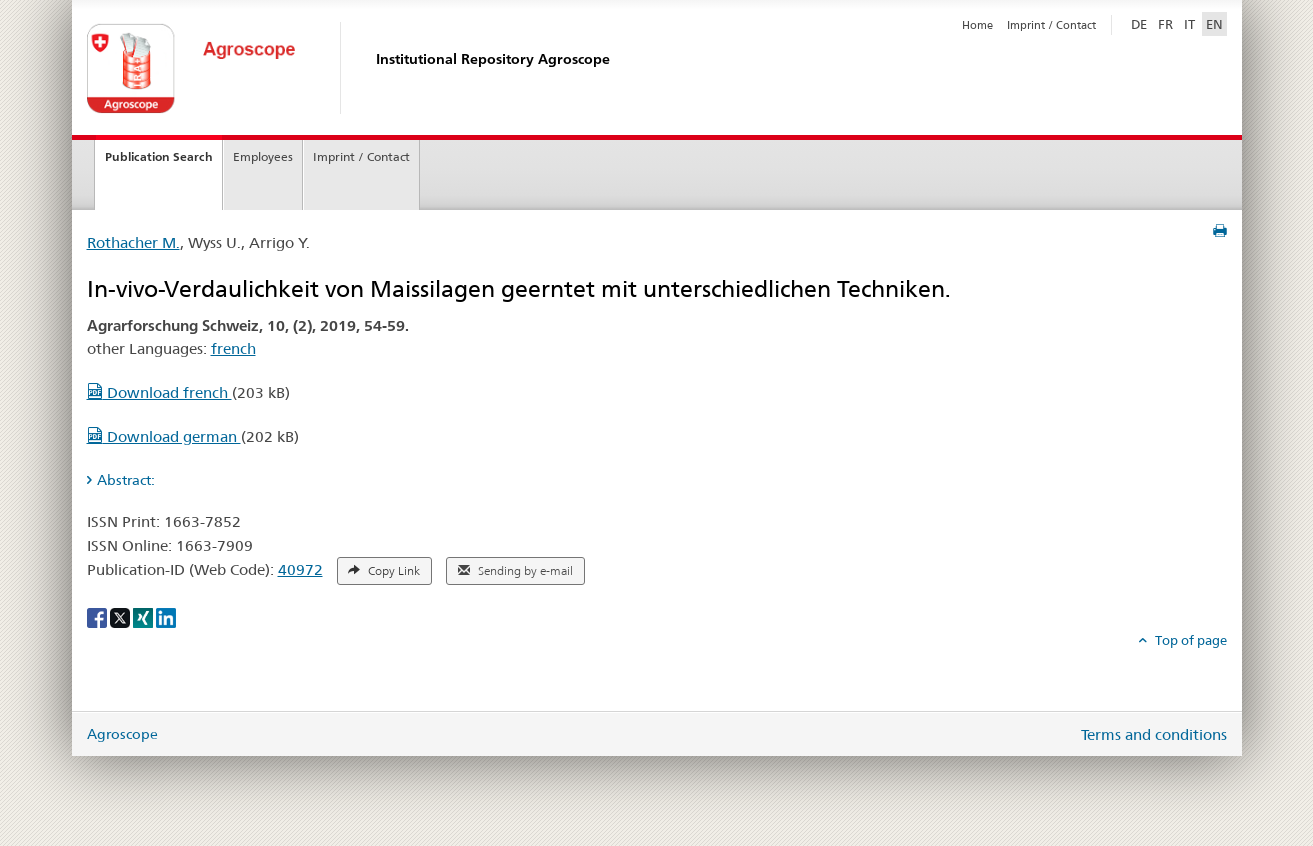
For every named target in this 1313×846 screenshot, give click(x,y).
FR (1165, 24)
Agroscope (122, 734)
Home (977, 25)
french (233, 348)
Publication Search (159, 156)
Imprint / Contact (1051, 25)
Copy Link (384, 571)
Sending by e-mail (515, 571)
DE (1141, 23)
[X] (121, 617)
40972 (300, 569)
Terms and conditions (1154, 734)
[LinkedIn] (166, 617)
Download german (164, 436)
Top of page (1189, 640)
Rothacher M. (133, 242)
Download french (159, 392)
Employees (263, 156)
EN (1214, 24)
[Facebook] (98, 617)
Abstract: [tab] (126, 480)
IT (1189, 24)
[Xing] (144, 617)
